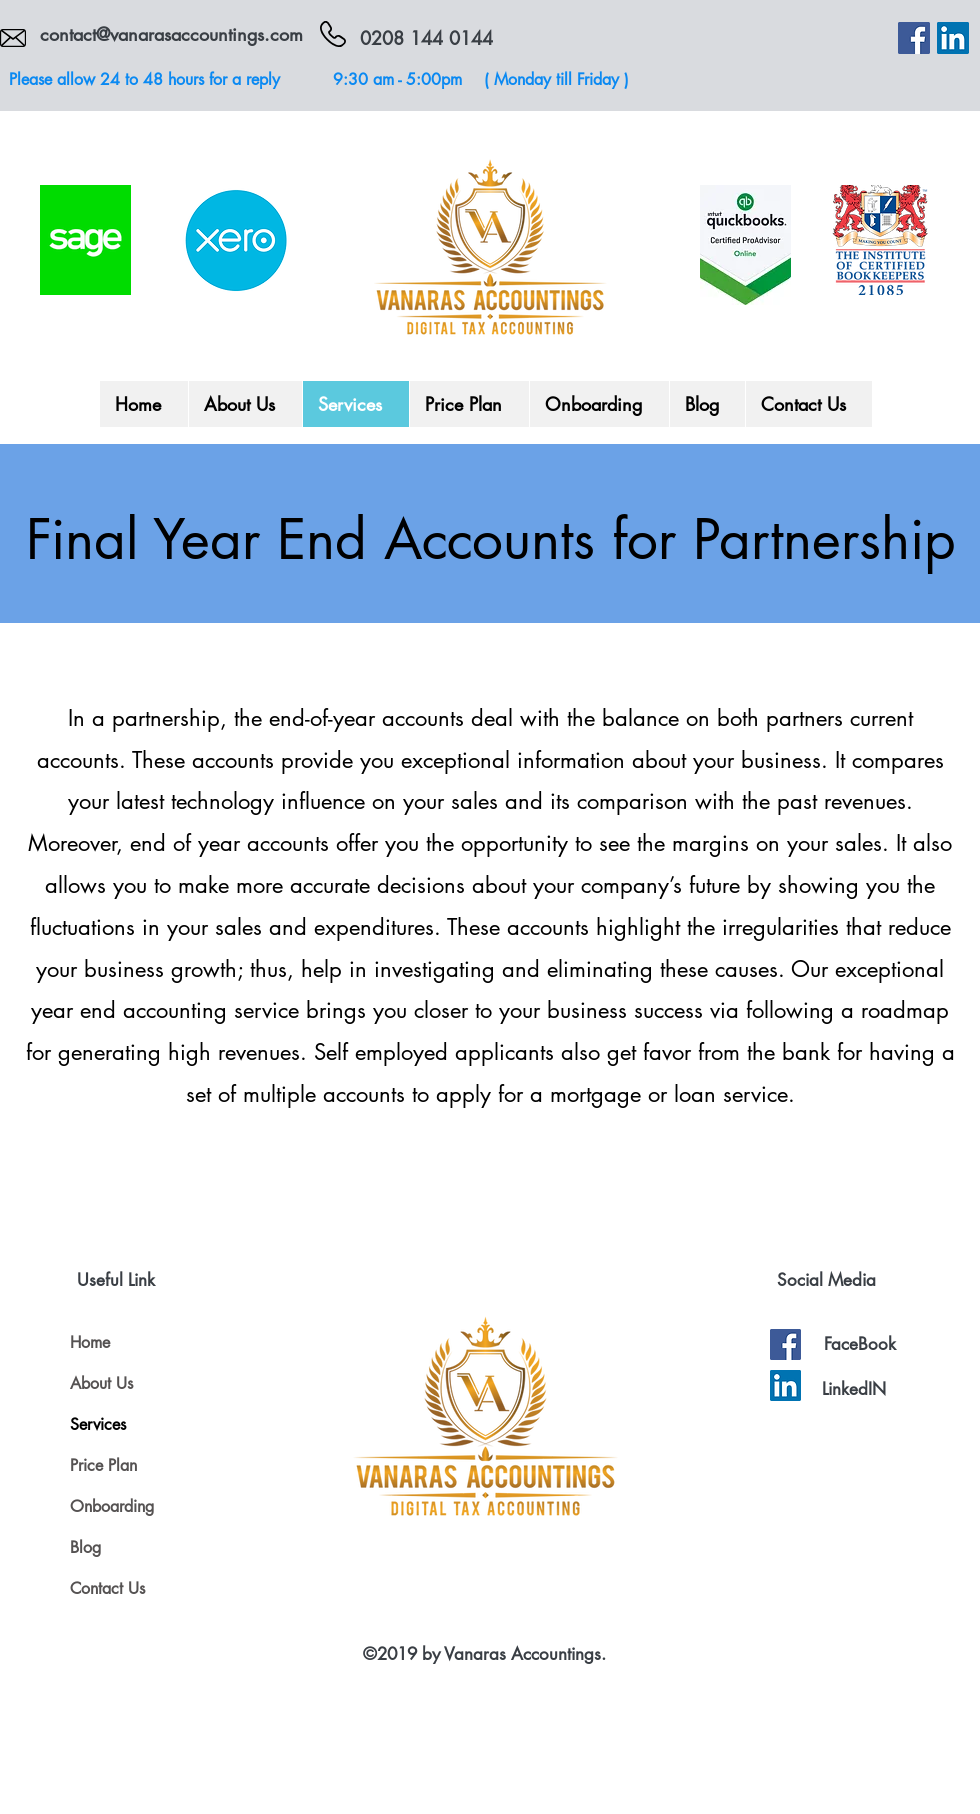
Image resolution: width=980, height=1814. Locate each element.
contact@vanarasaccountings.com (171, 34)
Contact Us (107, 1588)
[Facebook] (914, 38)
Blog (85, 1547)
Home (90, 1342)
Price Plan (103, 1465)
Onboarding (112, 1506)
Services (98, 1424)
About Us (101, 1383)
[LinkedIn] (953, 38)
